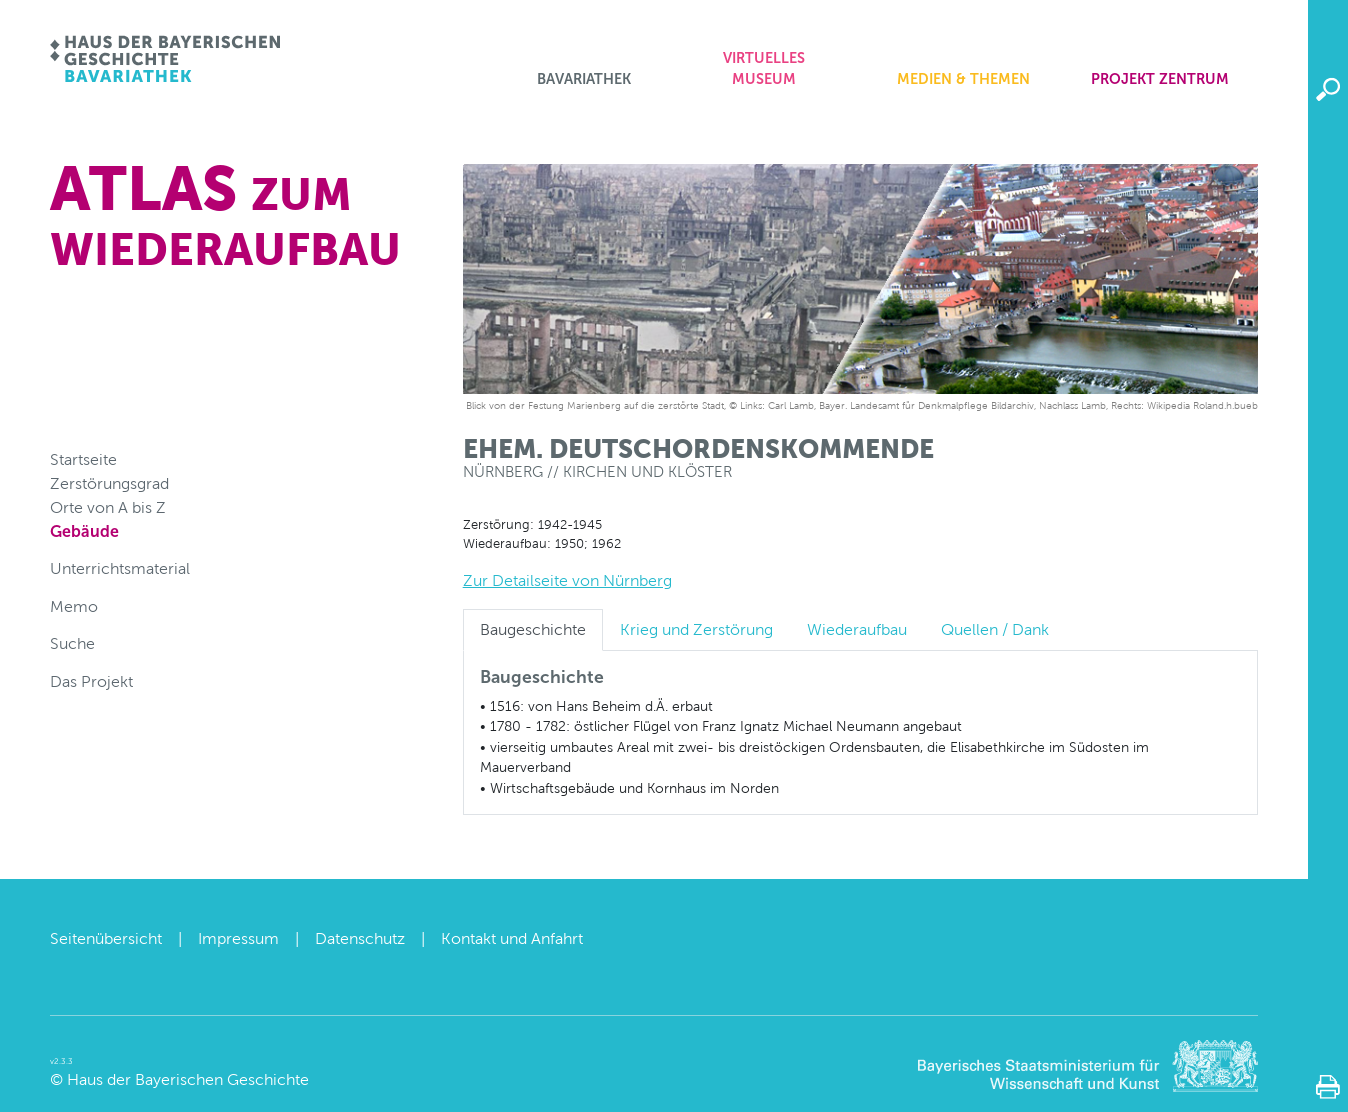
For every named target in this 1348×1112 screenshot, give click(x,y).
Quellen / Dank (995, 629)
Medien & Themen (963, 79)
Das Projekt (91, 681)
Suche (72, 643)
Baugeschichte (533, 629)
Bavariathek (584, 79)
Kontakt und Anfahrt (512, 938)
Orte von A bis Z (108, 507)
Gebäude (84, 531)
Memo (74, 606)
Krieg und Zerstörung (696, 629)
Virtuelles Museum (764, 69)
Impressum (238, 938)
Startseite (83, 459)
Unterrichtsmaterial (120, 568)
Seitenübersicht (106, 938)
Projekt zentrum (1160, 79)
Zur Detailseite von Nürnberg (567, 580)
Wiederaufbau (857, 629)
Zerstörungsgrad (109, 483)
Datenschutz (360, 938)
